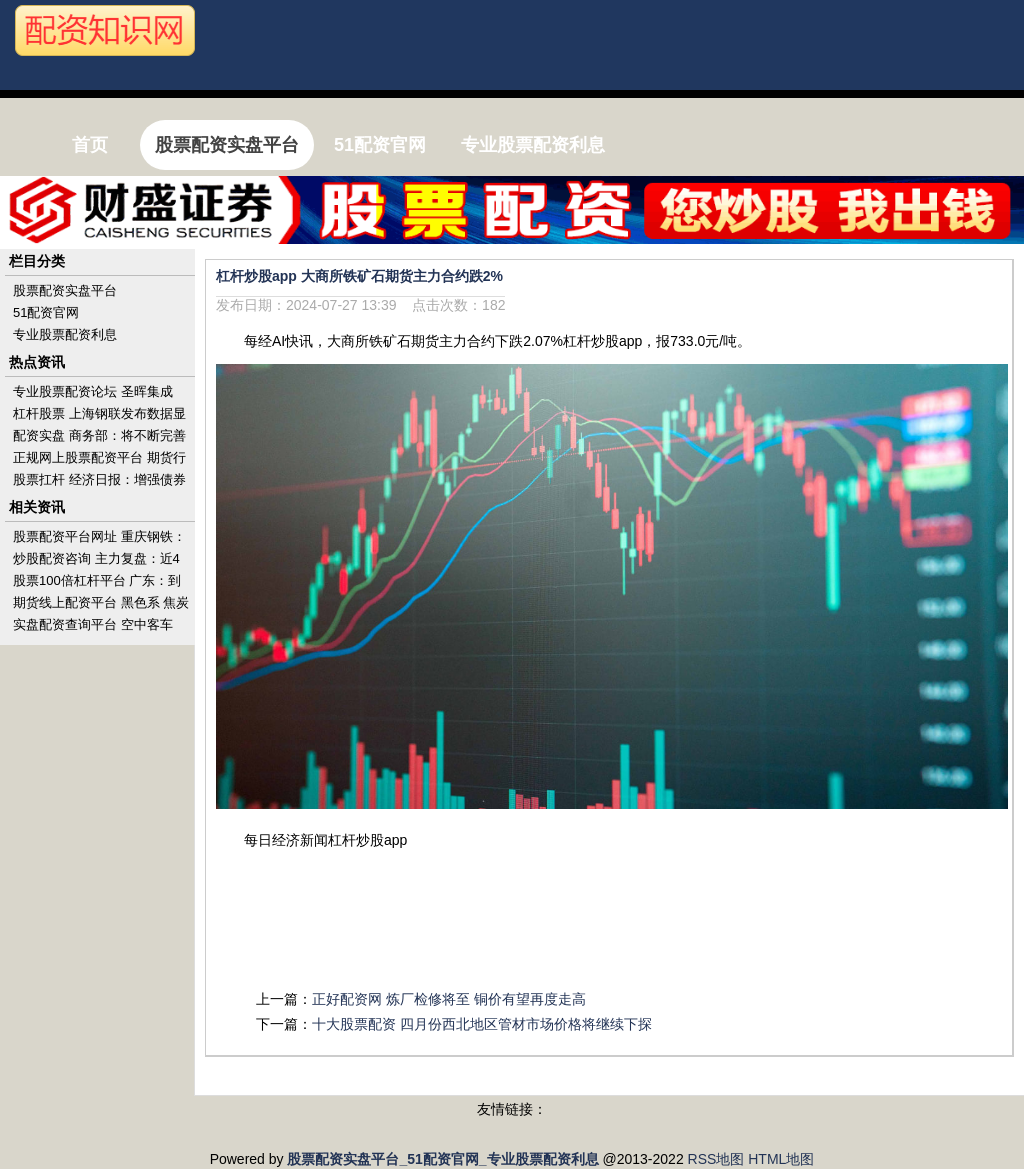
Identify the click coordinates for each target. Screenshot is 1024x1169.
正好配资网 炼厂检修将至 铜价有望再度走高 (449, 999)
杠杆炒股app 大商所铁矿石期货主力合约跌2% (359, 276)
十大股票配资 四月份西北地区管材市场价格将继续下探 (482, 1024)
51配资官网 (46, 312)
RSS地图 (716, 1159)
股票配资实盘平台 (65, 290)
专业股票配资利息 (65, 334)
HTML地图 (781, 1159)
